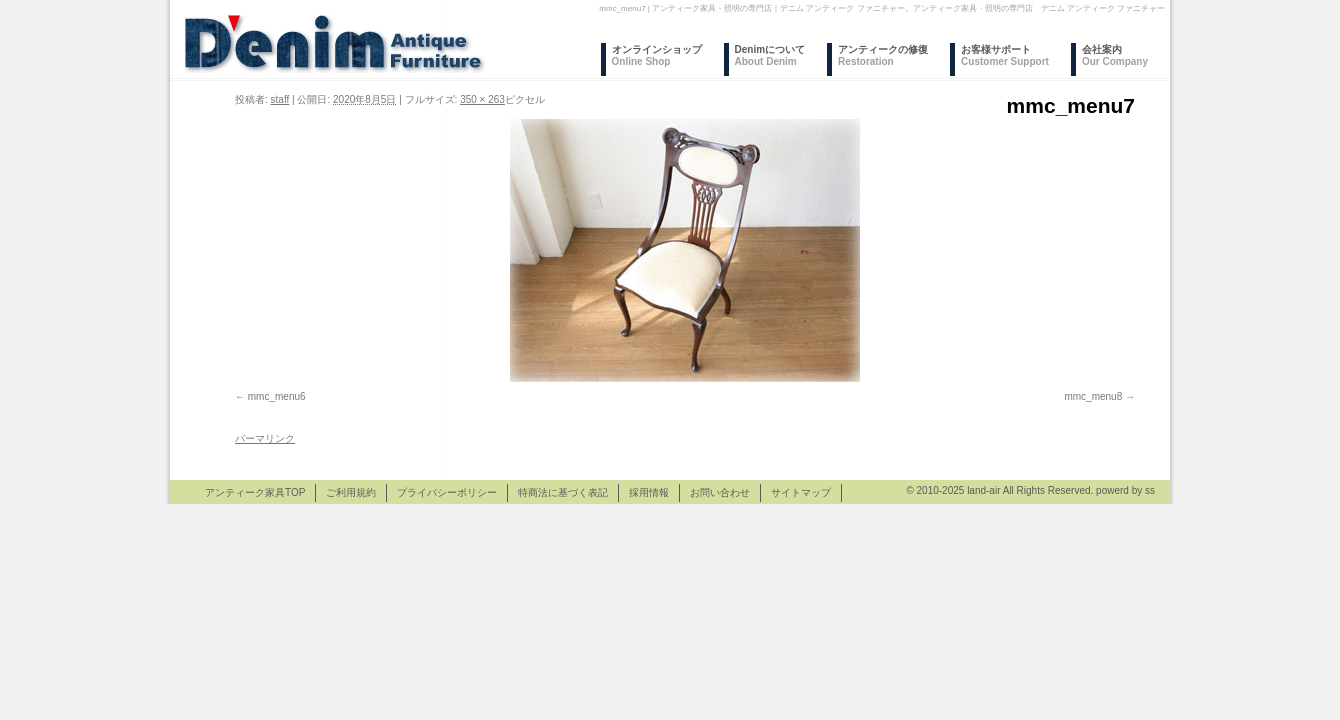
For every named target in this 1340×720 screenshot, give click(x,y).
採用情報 (649, 492)
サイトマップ (801, 492)
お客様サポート (1005, 55)
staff (280, 99)
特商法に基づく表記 (563, 492)
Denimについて (770, 55)
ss (1150, 490)
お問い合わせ (720, 492)
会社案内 (1115, 55)
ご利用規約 (351, 492)
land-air (983, 490)
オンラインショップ (657, 55)
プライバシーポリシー (447, 492)
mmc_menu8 (1093, 396)
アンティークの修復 (883, 55)
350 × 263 (482, 99)
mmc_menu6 (277, 396)
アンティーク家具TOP (255, 492)
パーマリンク (265, 438)
